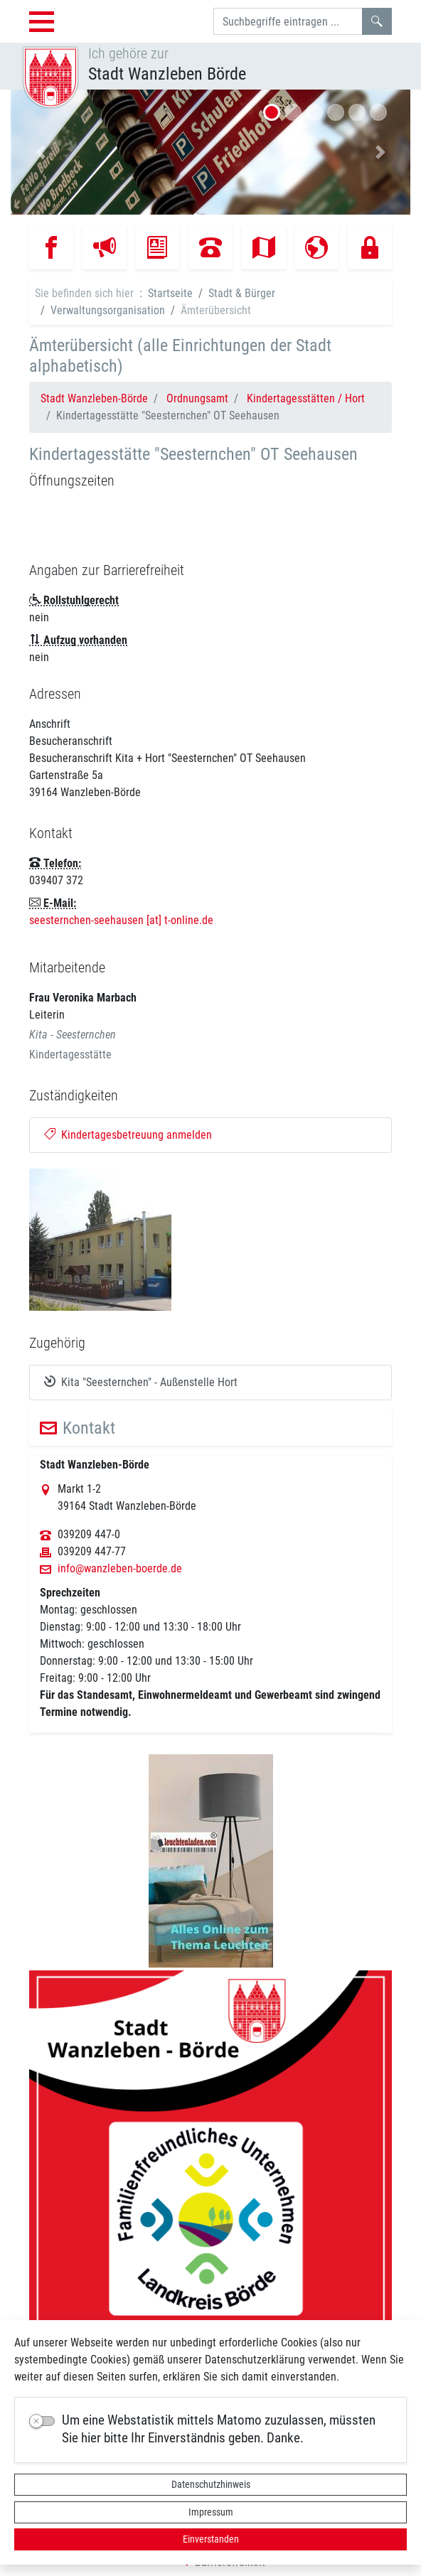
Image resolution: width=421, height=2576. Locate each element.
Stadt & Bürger (241, 293)
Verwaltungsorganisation (107, 310)
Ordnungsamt (197, 398)
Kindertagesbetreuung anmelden (128, 1135)
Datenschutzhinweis (210, 2484)
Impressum (210, 2512)
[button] (40, 152)
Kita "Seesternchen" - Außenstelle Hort (141, 1382)
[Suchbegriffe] (288, 21)
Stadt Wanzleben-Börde (94, 398)
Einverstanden (211, 2539)
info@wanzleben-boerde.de (120, 1568)
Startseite (170, 293)
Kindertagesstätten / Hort (306, 398)
